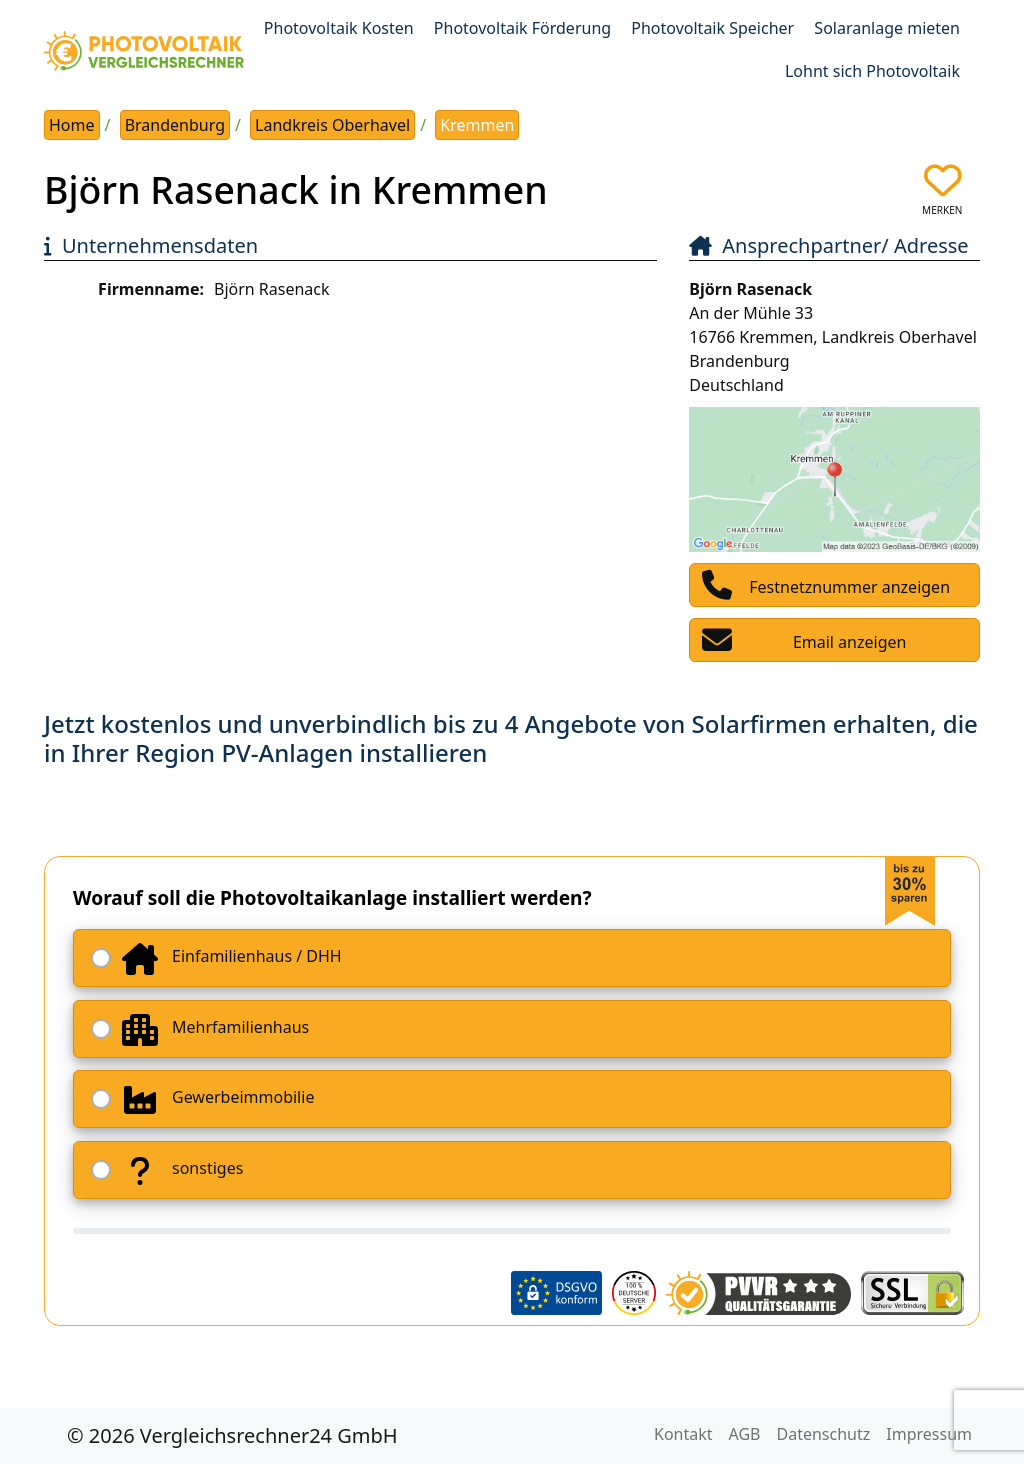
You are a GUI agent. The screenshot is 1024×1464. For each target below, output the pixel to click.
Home (72, 125)
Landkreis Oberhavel (332, 125)
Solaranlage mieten (887, 28)
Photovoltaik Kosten (339, 28)
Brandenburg (175, 125)
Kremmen (477, 125)
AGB (745, 1434)
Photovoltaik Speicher (712, 28)
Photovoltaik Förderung (522, 28)
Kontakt (683, 1434)
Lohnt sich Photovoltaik (872, 71)
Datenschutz (824, 1434)
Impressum (929, 1434)
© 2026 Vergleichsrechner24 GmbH (232, 1435)
